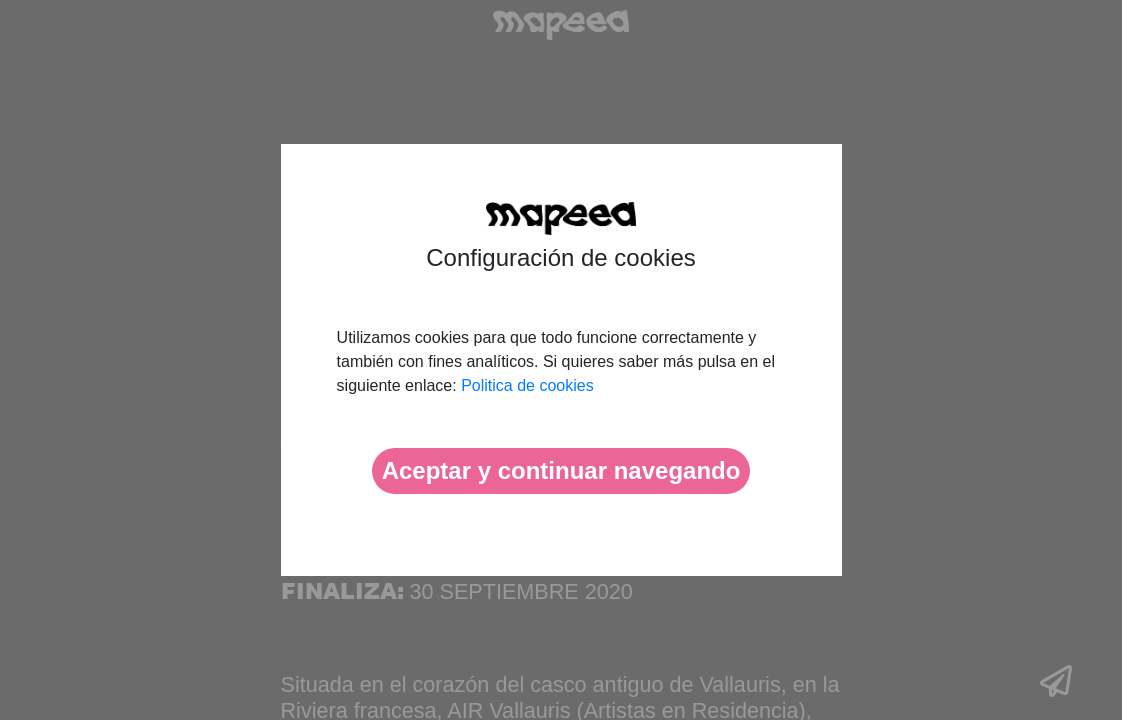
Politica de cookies (527, 385)
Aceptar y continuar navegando (561, 470)
